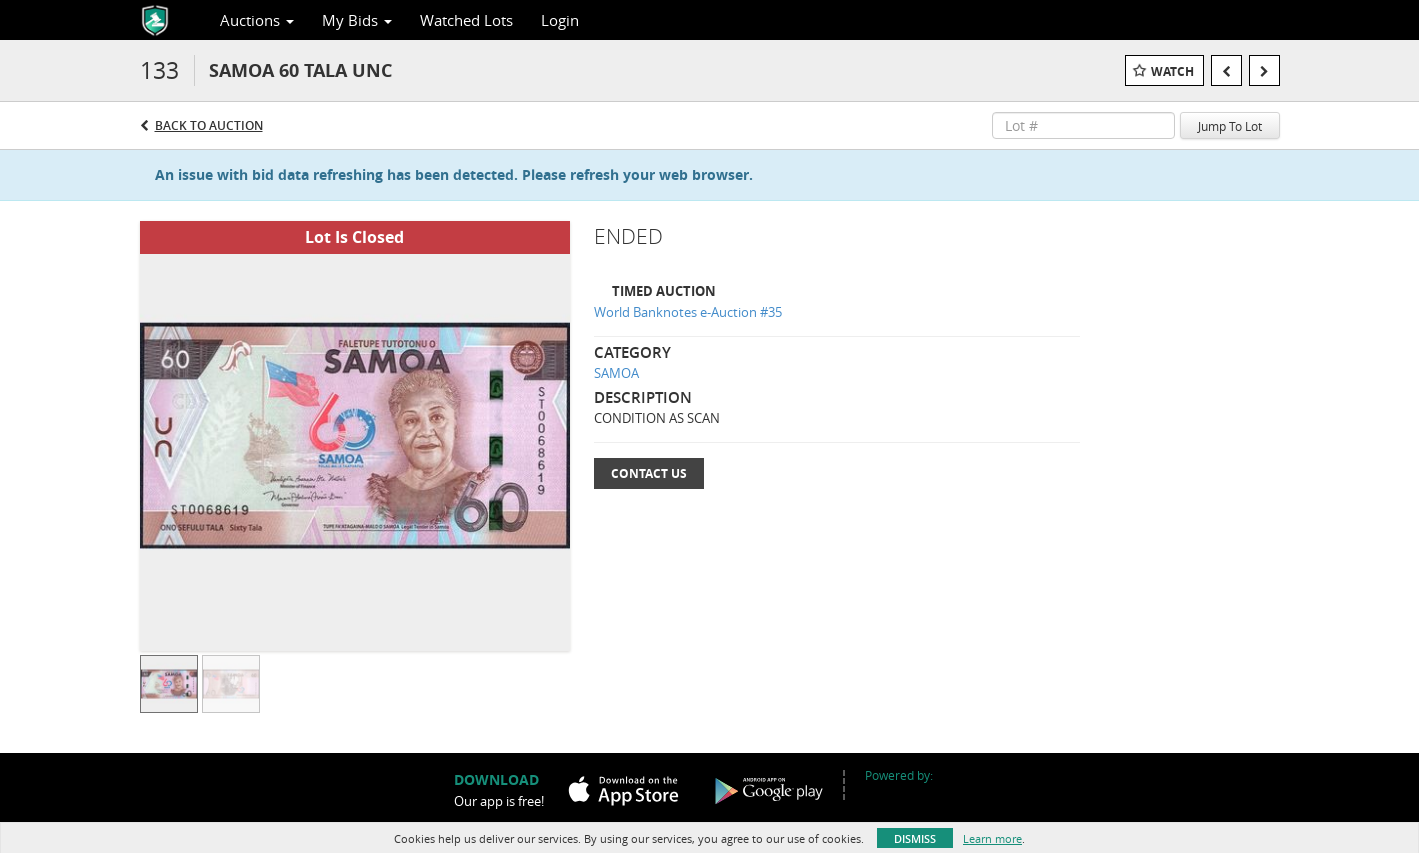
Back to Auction (209, 125)
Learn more (992, 838)
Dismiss (915, 838)
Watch (1172, 71)
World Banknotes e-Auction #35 (688, 312)
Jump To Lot (1230, 126)
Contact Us (649, 473)
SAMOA (616, 373)
